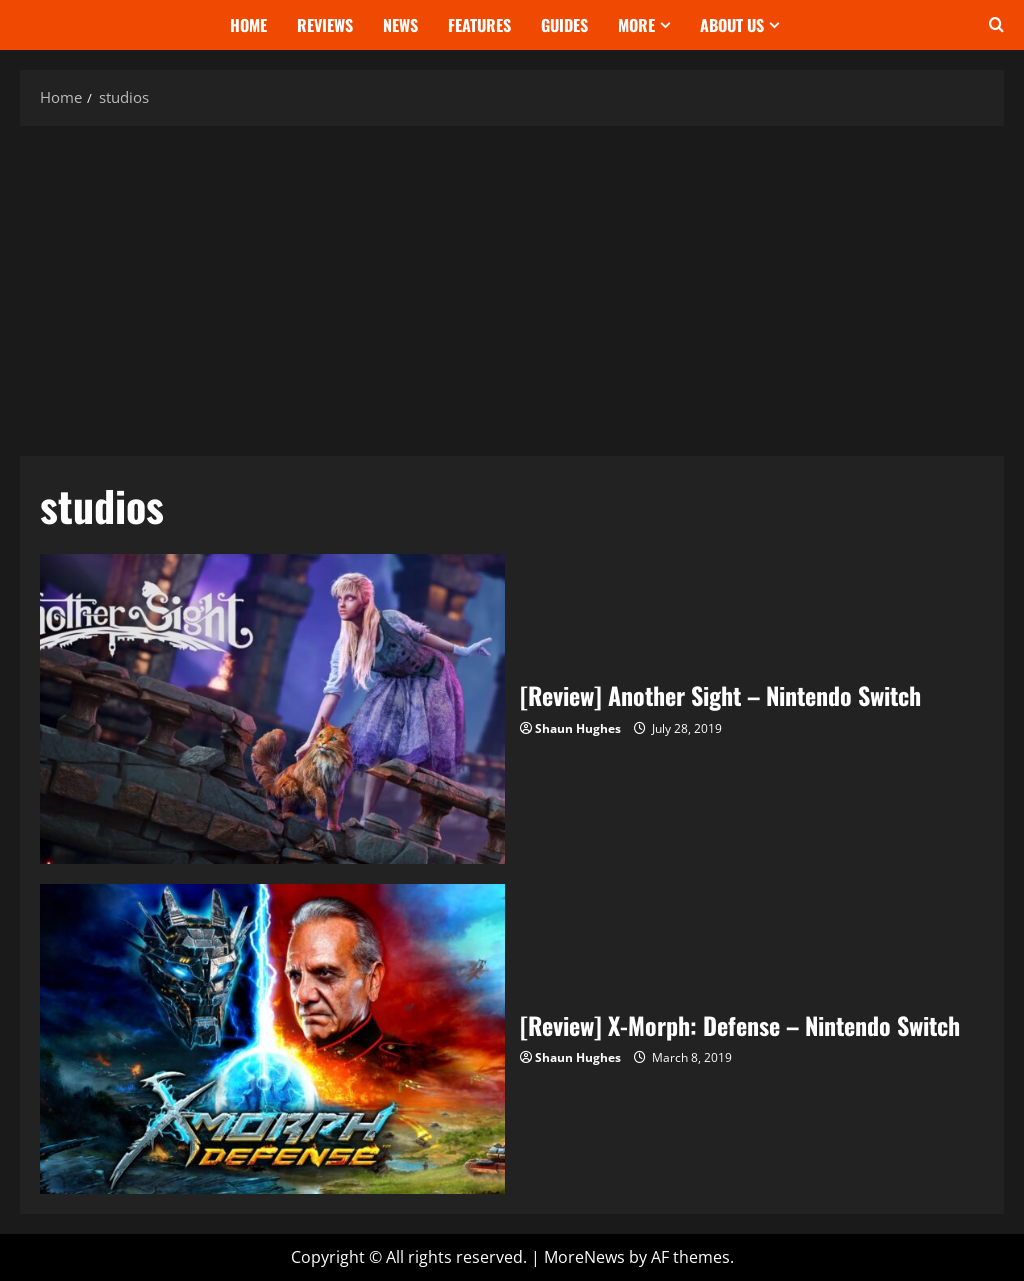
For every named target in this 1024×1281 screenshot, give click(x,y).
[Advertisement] (512, 286)
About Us (732, 25)
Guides (564, 25)
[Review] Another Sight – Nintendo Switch (272, 709)
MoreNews (584, 1257)
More (636, 25)
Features (479, 25)
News (400, 25)
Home (248, 25)
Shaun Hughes (578, 728)
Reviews (325, 25)
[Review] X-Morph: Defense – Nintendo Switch (272, 1039)
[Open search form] (996, 25)
